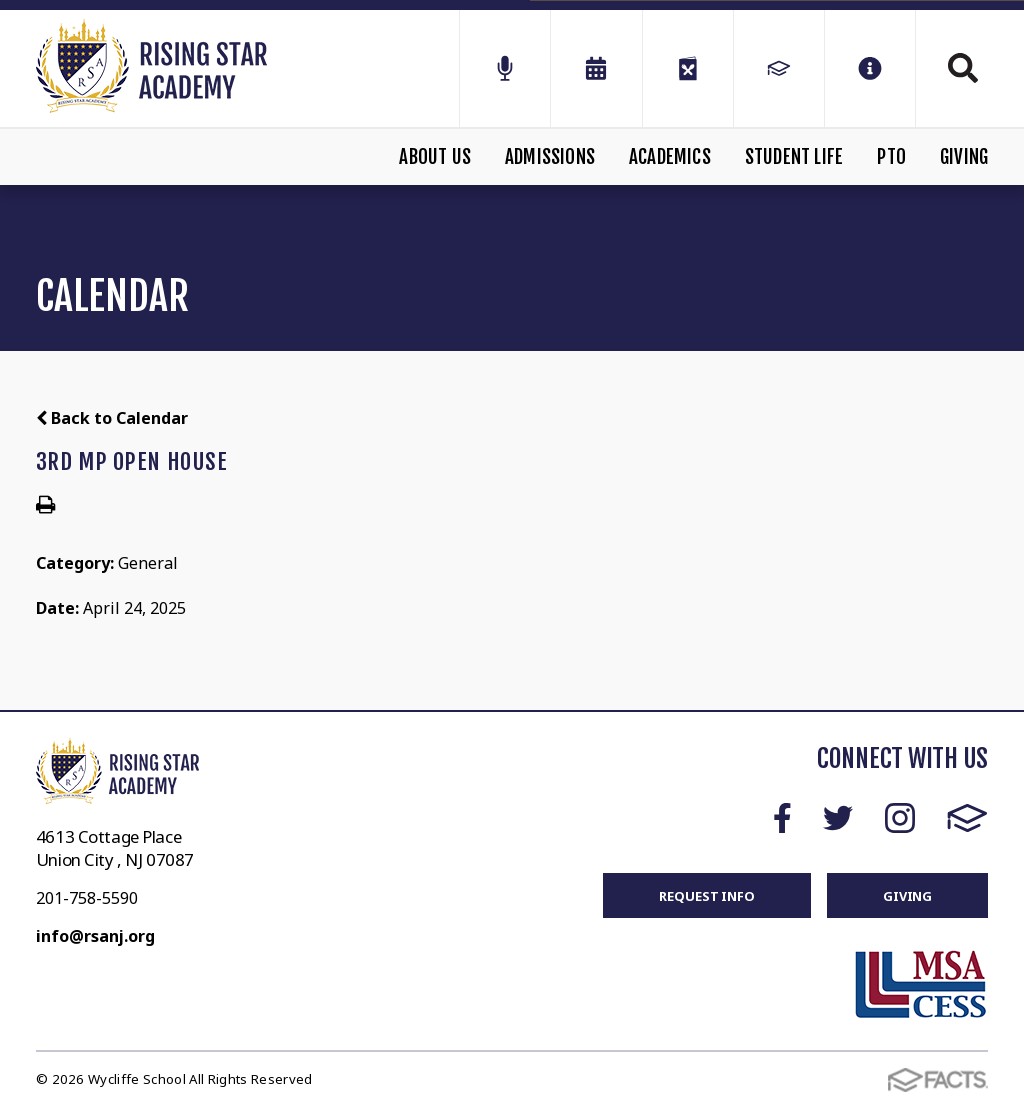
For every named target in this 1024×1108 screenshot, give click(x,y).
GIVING (907, 896)
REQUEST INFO (706, 896)
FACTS (967, 818)
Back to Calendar (112, 418)
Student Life (794, 157)
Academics (670, 157)
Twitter (838, 818)
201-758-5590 (87, 898)
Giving (964, 157)
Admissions (550, 157)
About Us (435, 157)
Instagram (900, 818)
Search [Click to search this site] (963, 68)
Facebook (782, 818)
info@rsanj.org (95, 936)
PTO (891, 157)
